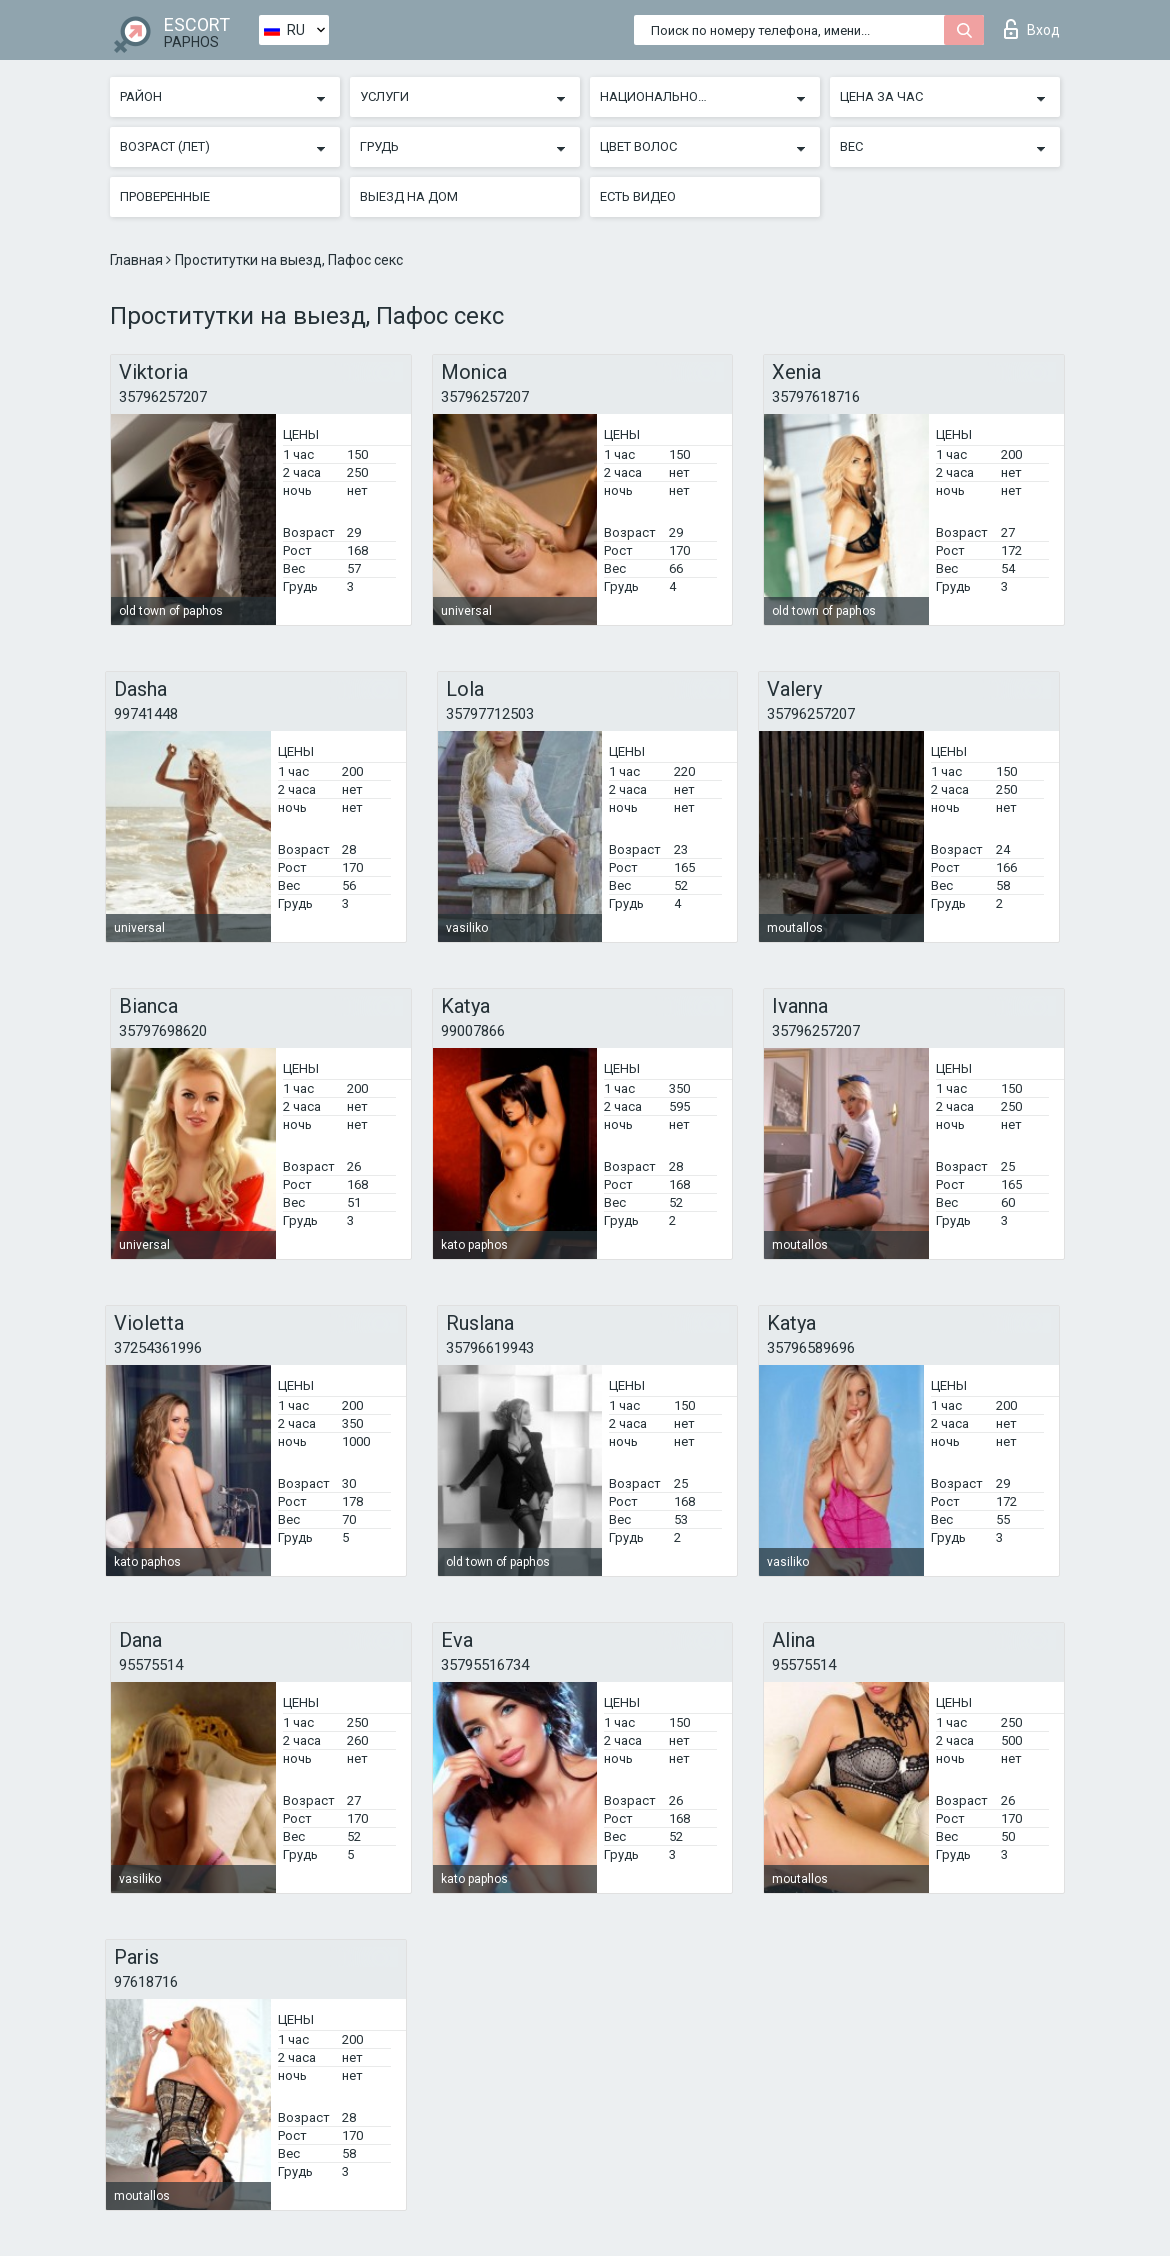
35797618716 (816, 397)
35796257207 (163, 397)
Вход (1032, 29)
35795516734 (485, 1665)
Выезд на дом (409, 196)
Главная (138, 260)
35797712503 (490, 714)
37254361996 (158, 1348)
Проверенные (165, 196)
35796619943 (490, 1348)
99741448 (146, 714)
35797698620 (163, 1031)
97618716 (146, 1982)
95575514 (151, 1665)
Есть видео (638, 196)
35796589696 (811, 1348)
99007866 (473, 1031)
